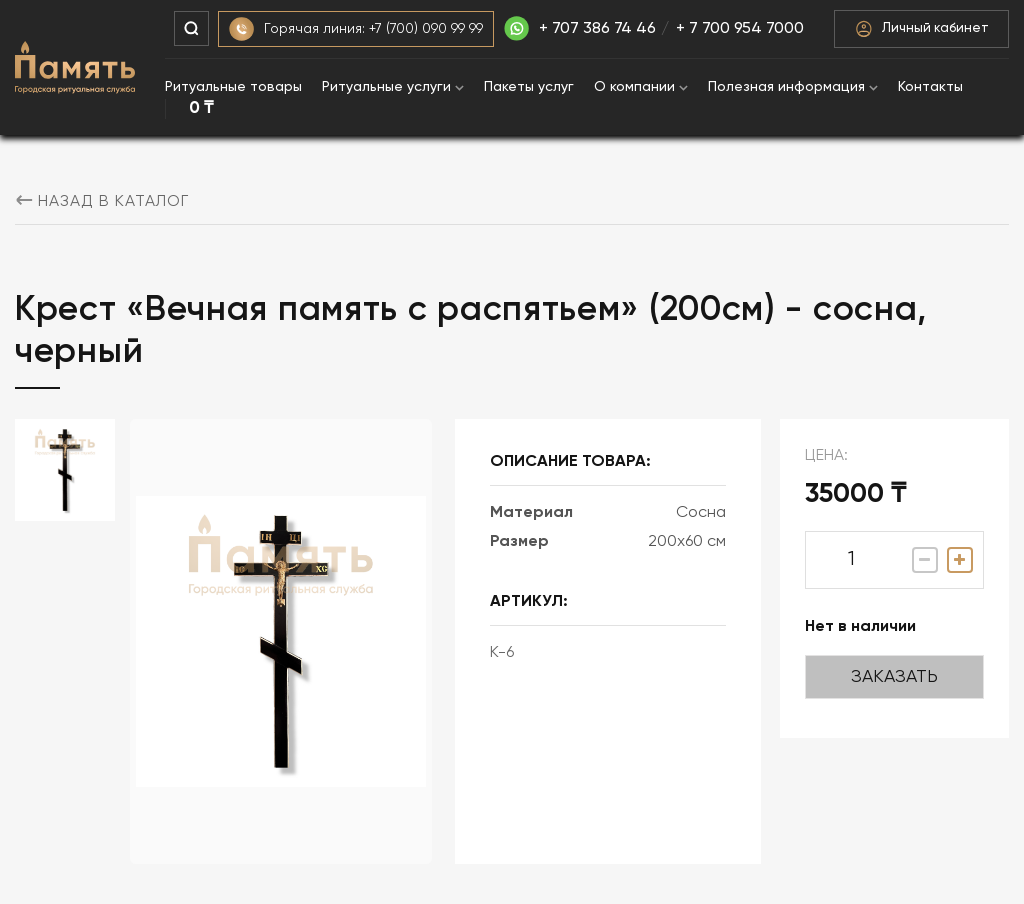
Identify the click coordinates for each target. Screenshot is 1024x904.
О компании (641, 87)
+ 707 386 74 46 (580, 28)
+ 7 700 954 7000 (740, 29)
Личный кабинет (921, 29)
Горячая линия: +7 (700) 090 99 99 (356, 29)
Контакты (930, 87)
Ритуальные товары (233, 87)
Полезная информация (793, 87)
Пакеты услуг (529, 87)
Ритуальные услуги (393, 87)
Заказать (894, 677)
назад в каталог (102, 202)
